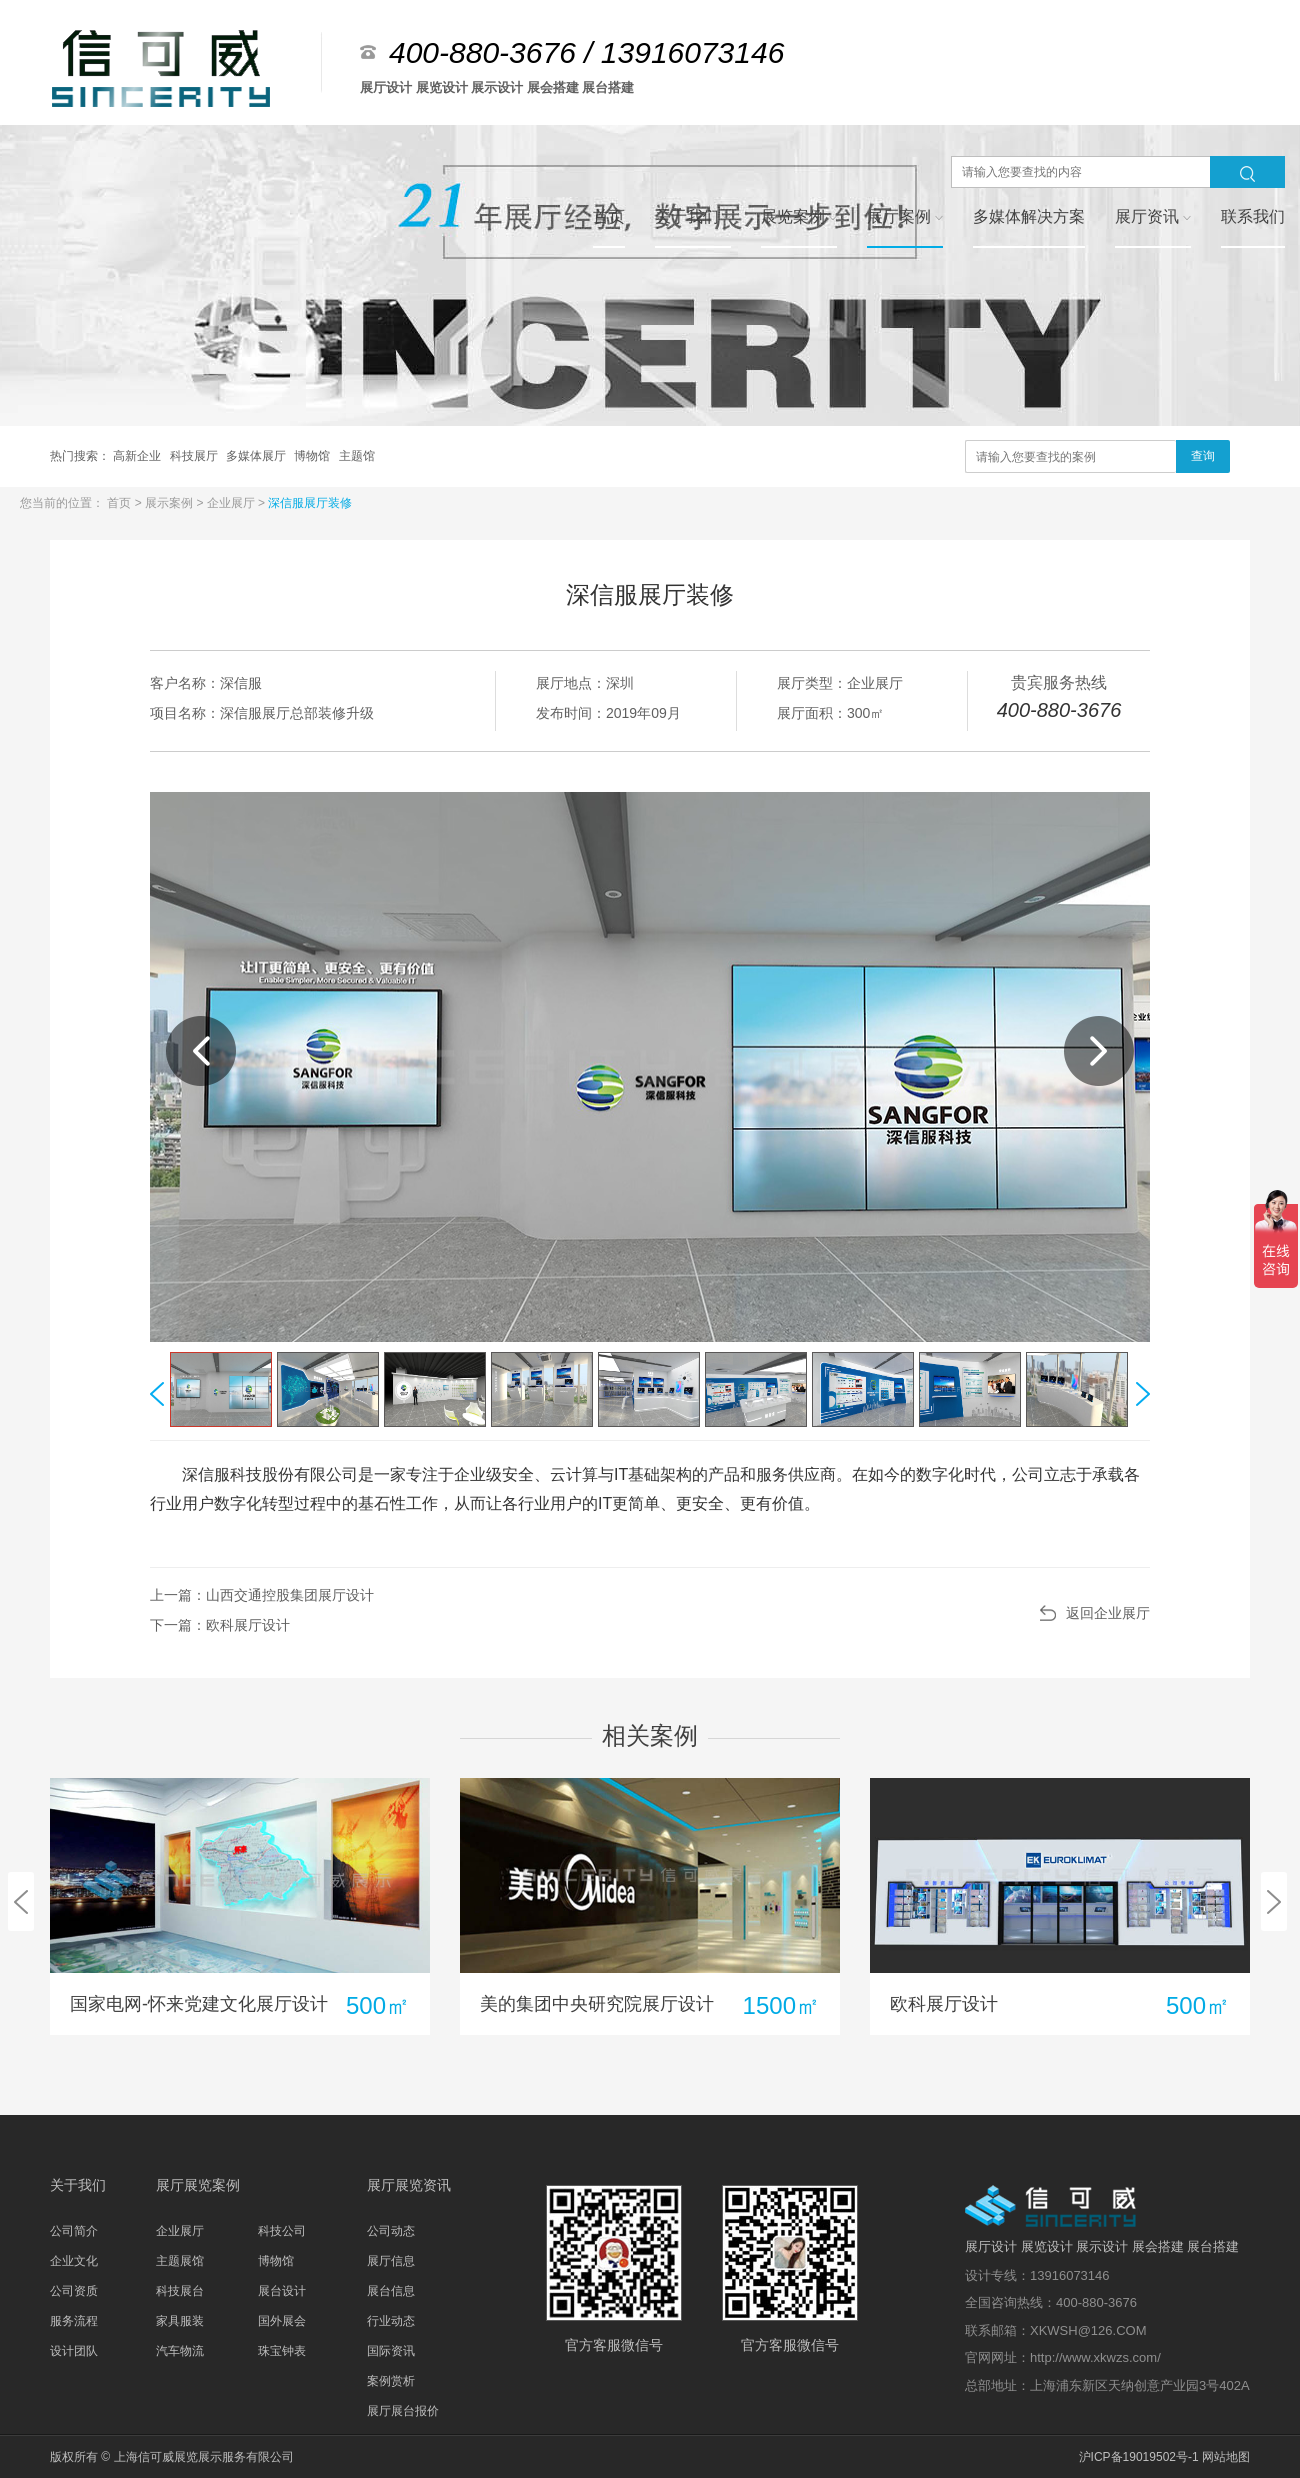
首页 (120, 503)
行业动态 (391, 2321)
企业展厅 (232, 503)
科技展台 (180, 2291)
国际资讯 (391, 2351)
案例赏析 (391, 2381)
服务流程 (74, 2321)
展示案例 (170, 503)
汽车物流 (180, 2351)
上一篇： (262, 1595)
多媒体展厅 (257, 456)
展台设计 (282, 2291)
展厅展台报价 (403, 2411)
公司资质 (74, 2291)
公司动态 (391, 2231)
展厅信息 (391, 2261)
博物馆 (313, 456)
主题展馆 (180, 2261)
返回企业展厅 (1108, 1613)
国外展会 (282, 2321)
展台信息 (391, 2291)
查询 (1203, 456)
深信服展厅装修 (310, 503)
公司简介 (74, 2231)
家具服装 (180, 2321)
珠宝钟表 (282, 2351)
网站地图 (1226, 2457)
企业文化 (74, 2261)
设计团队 (74, 2351)
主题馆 (357, 456)
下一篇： (220, 1625)
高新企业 (138, 456)
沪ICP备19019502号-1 (1139, 2457)
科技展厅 (195, 456)
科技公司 (282, 2231)
